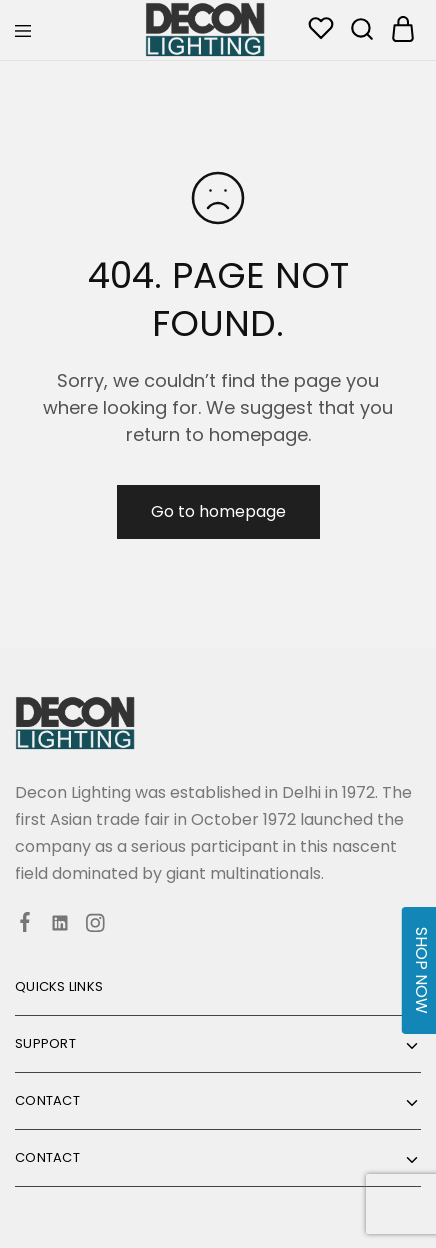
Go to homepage (218, 511)
